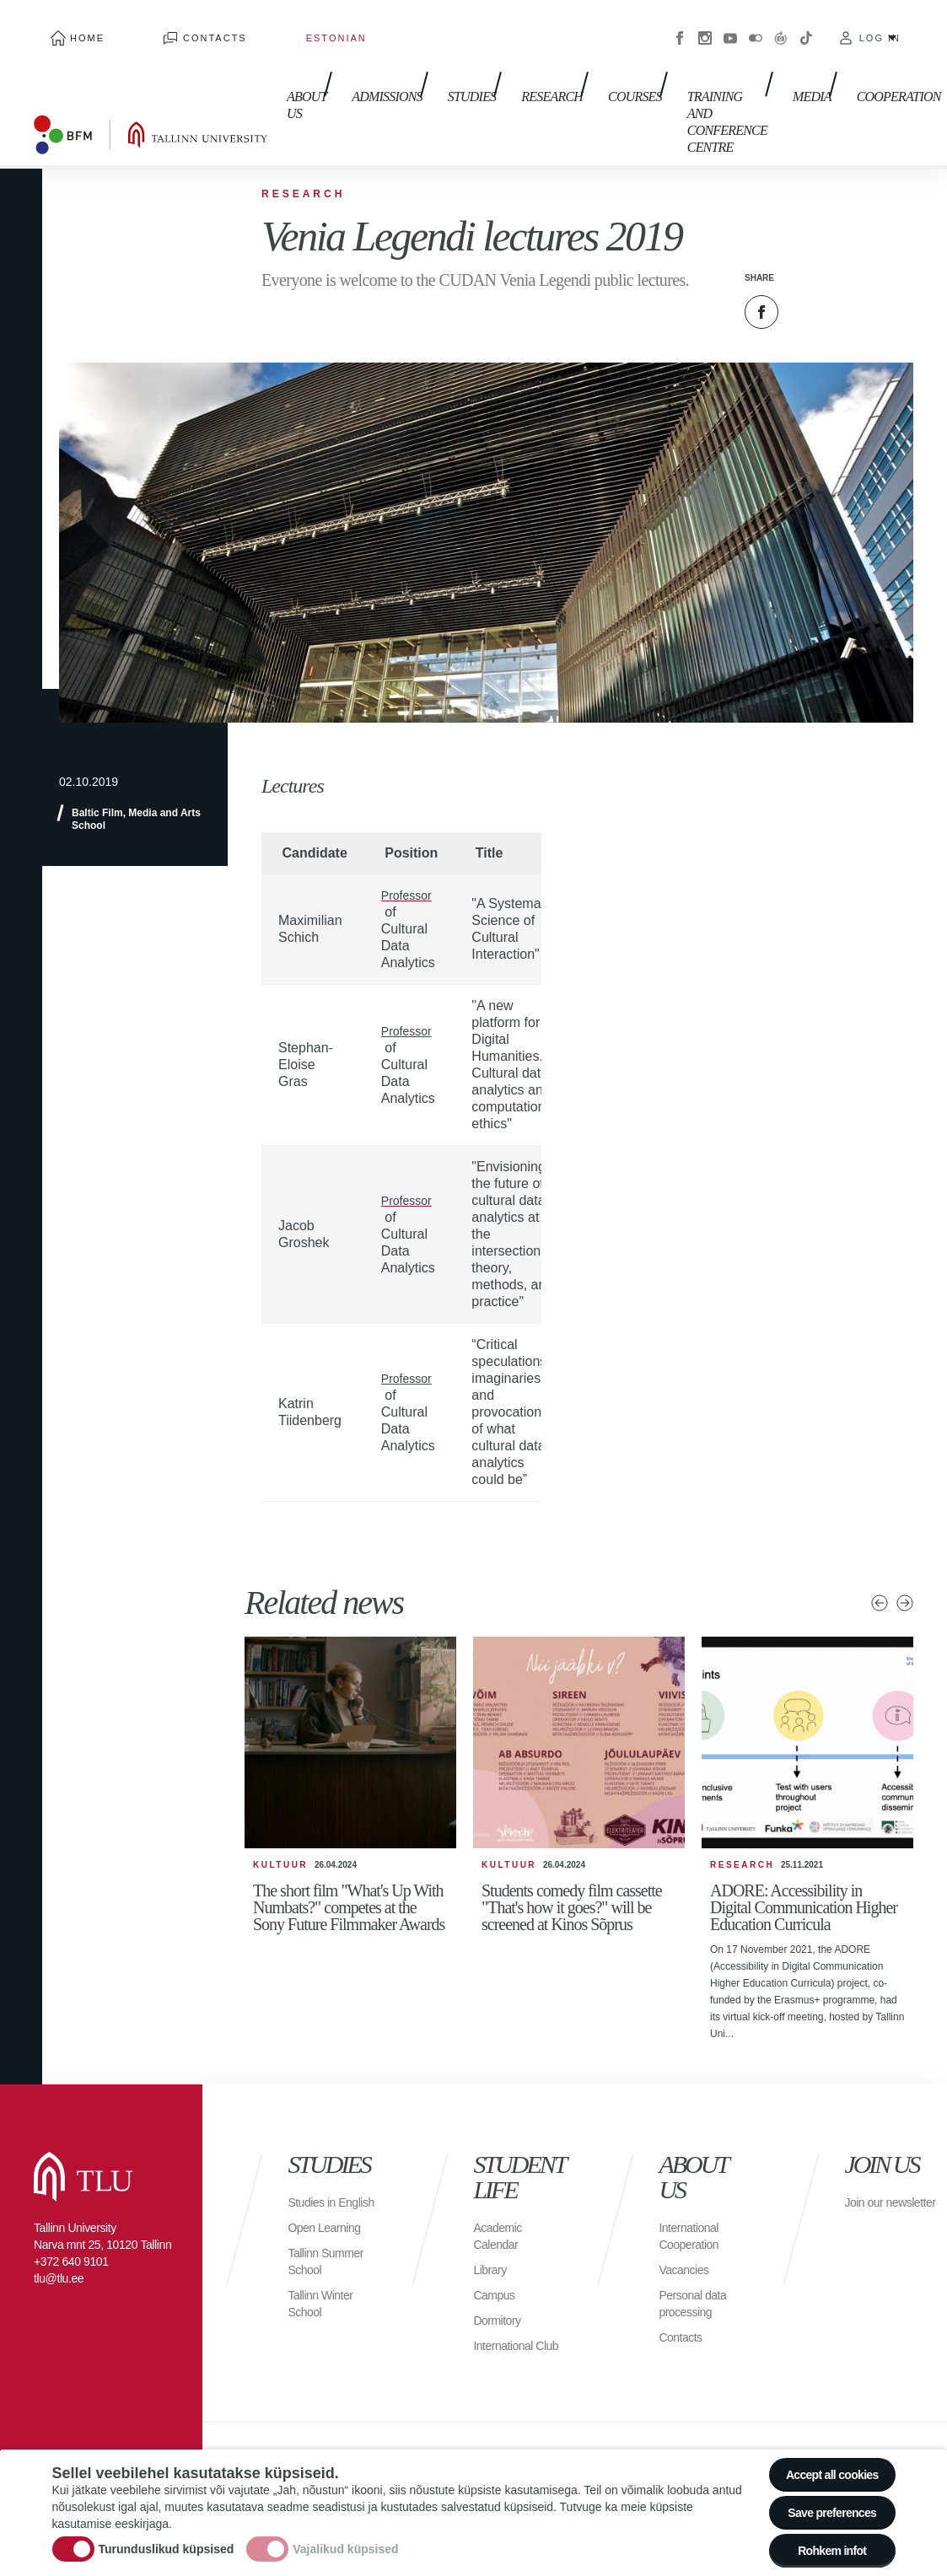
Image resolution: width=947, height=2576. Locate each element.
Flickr (755, 25)
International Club (507, 2305)
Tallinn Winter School (325, 2271)
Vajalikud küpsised (345, 2536)
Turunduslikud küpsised (166, 2536)
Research (510, 58)
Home (70, 25)
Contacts (164, 25)
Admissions (361, 58)
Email (846, 263)
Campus (497, 2246)
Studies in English (315, 2161)
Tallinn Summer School (331, 2229)
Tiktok (806, 25)
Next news (904, 1554)
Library (492, 2220)
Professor (410, 846)
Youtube (730, 25)
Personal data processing (697, 2254)
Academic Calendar (501, 2186)
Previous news (879, 1554)
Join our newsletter (872, 2161)
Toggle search (922, 84)
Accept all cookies (821, 2453)
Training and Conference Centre (669, 75)
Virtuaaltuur (780, 25)
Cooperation (837, 58)
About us (289, 67)
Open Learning (329, 2195)
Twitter (804, 263)
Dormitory (500, 2271)
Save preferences (821, 2500)
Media (759, 58)
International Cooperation (693, 2186)
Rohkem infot (822, 2546)
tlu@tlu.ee (58, 2229)
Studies (438, 58)
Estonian (252, 25)
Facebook (679, 25)
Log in (880, 25)
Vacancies (687, 2220)
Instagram (705, 25)
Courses (584, 58)
